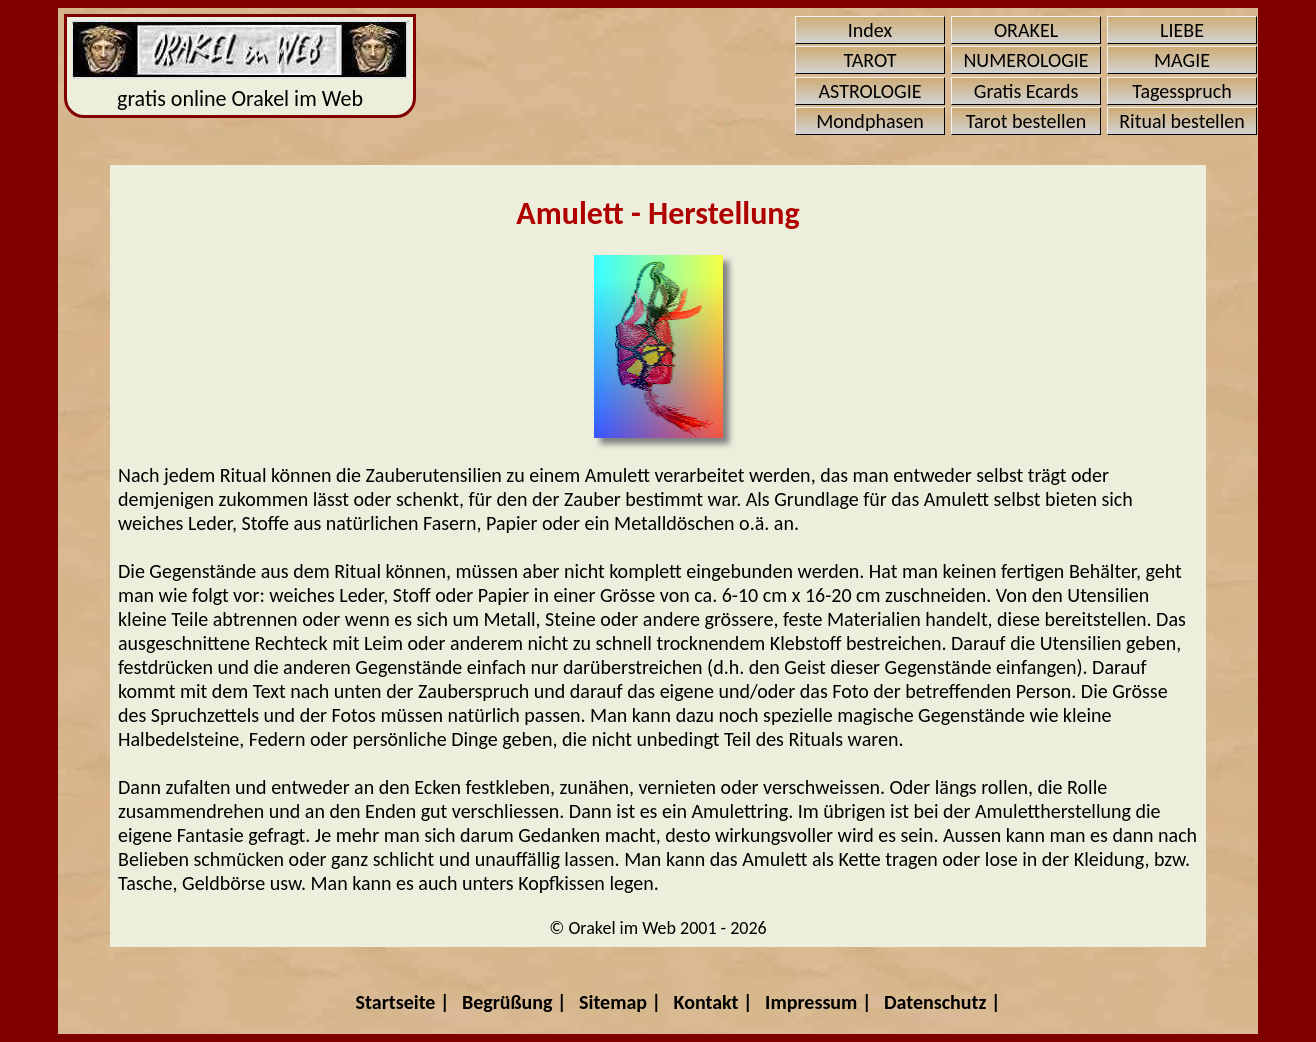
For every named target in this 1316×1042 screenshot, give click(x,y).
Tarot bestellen (1026, 121)
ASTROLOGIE (870, 91)
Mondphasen (870, 121)
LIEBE (1182, 30)
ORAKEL (1026, 30)
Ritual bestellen (1181, 121)
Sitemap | (620, 1002)
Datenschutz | (942, 1002)
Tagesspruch (1182, 91)
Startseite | (403, 1002)
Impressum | (818, 1002)
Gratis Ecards (1026, 91)
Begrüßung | (514, 1002)
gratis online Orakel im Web (240, 66)
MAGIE (1182, 60)
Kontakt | (713, 1002)
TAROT (870, 60)
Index (870, 30)
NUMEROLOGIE (1025, 60)
